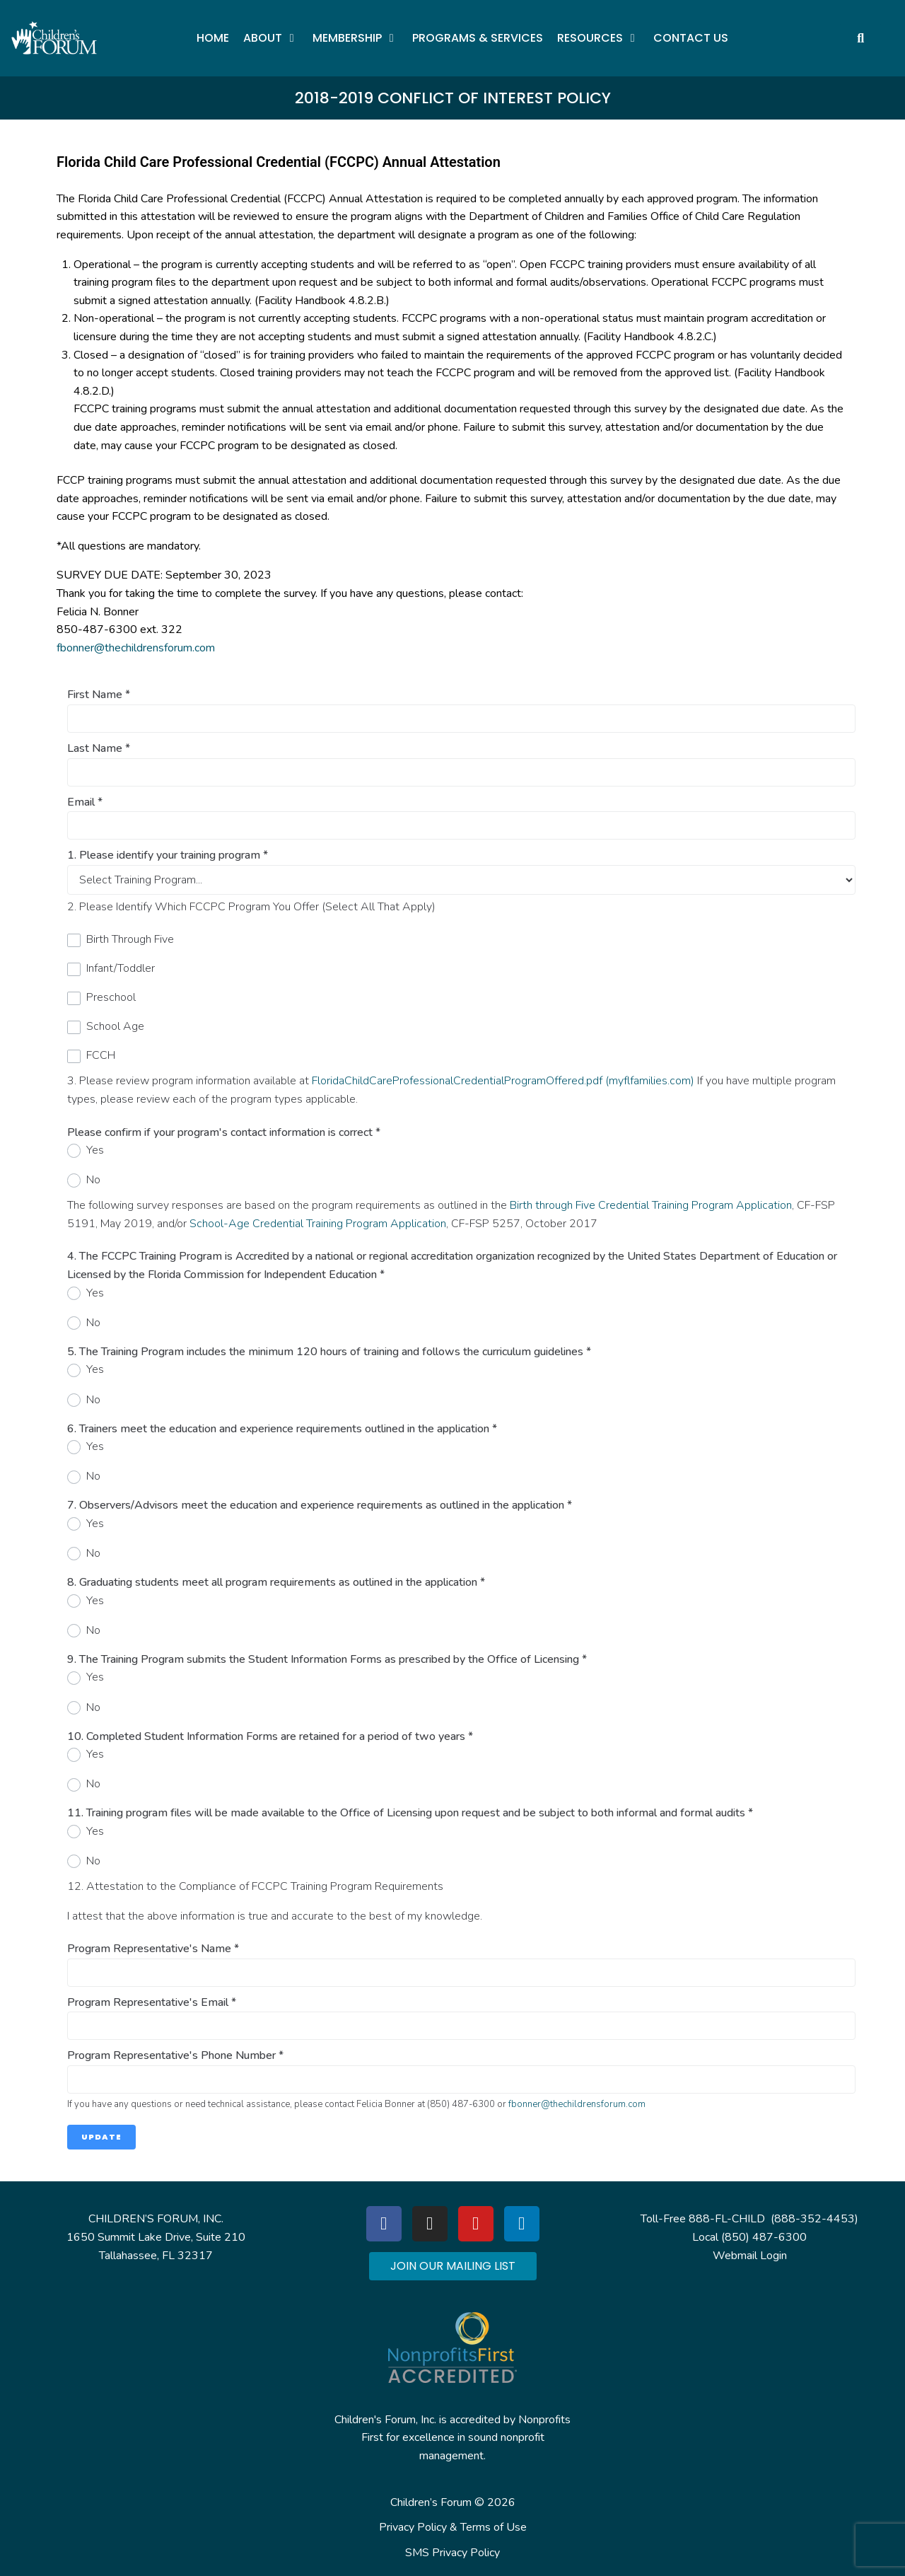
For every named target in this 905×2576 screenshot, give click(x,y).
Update (101, 2136)
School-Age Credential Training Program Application (317, 1223)
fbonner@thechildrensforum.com (136, 648)
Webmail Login (750, 2255)
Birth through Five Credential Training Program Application (651, 1205)
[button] (270, 38)
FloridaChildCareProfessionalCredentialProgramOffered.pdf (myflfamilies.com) (503, 1081)
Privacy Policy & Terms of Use (453, 2527)
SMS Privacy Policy (452, 2552)
